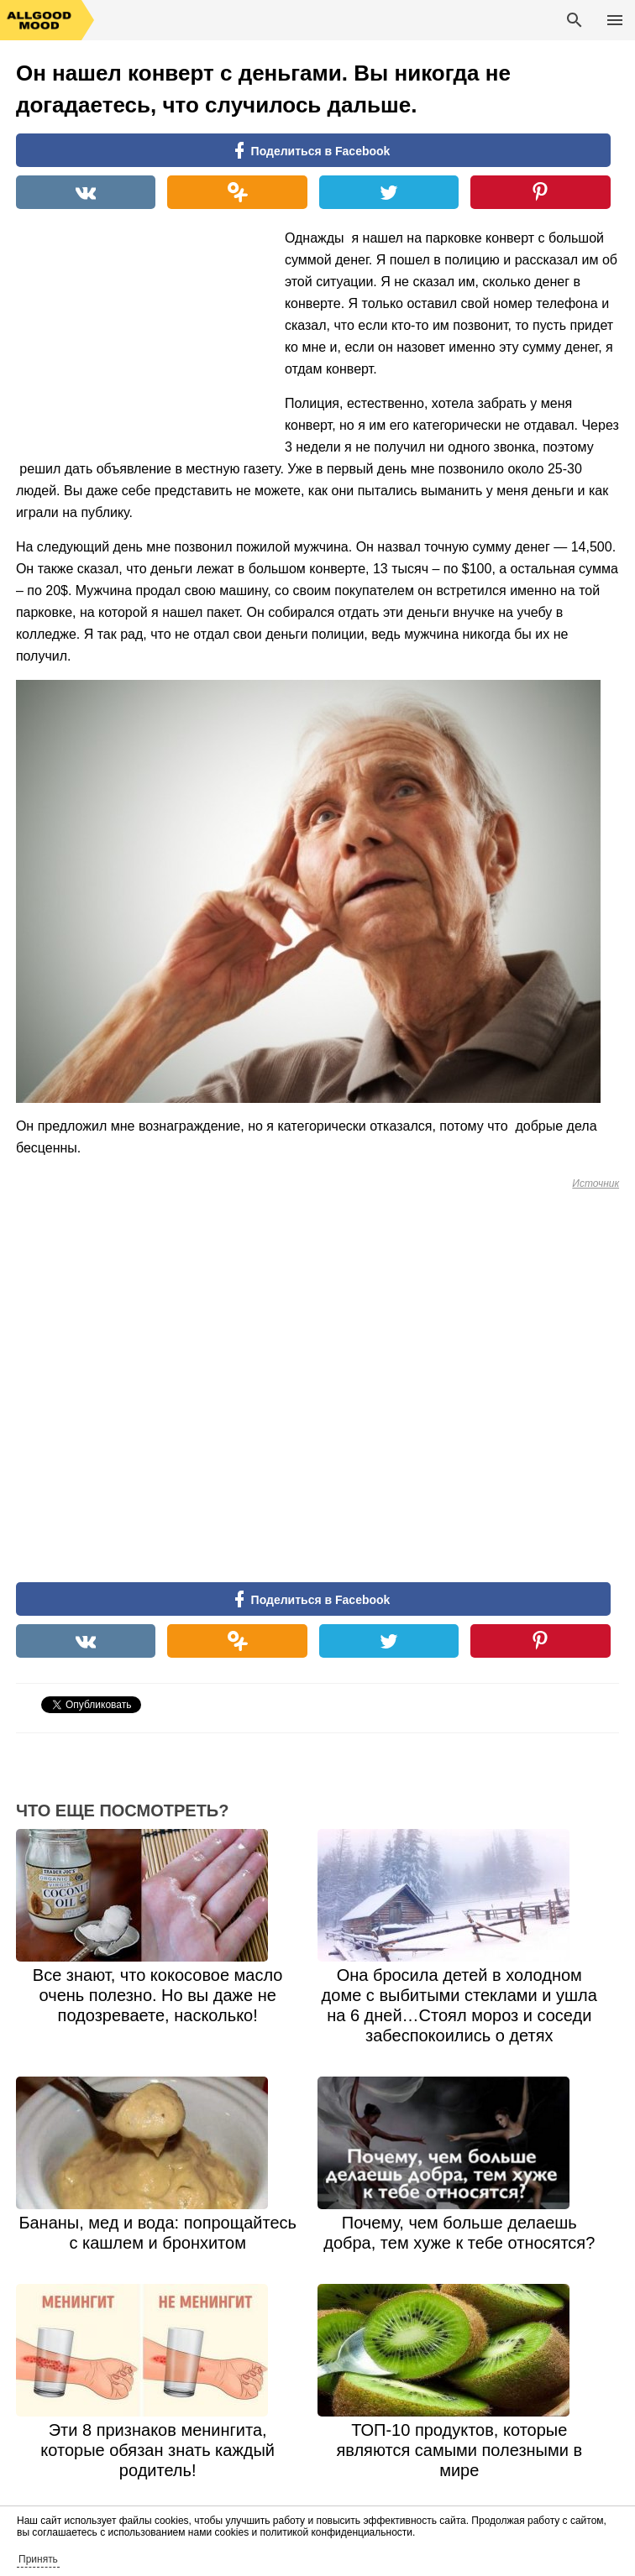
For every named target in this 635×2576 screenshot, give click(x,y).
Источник (595, 1183)
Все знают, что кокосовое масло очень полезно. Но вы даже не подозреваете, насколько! (158, 1995)
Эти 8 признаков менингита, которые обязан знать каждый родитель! (157, 2450)
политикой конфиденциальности (336, 2532)
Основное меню (615, 20)
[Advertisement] (142, 337)
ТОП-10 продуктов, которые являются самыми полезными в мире (459, 2450)
